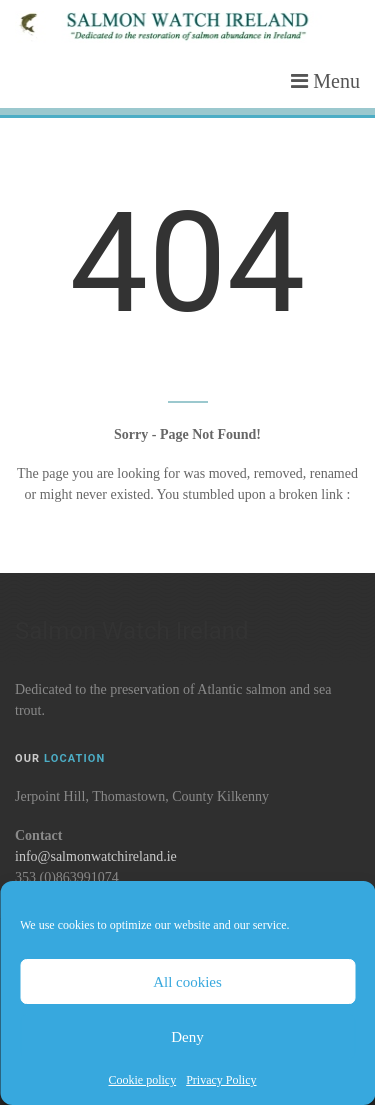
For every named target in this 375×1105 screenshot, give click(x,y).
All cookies (187, 982)
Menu (325, 81)
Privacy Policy (221, 1080)
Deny (187, 1037)
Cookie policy (143, 1080)
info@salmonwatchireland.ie (96, 856)
